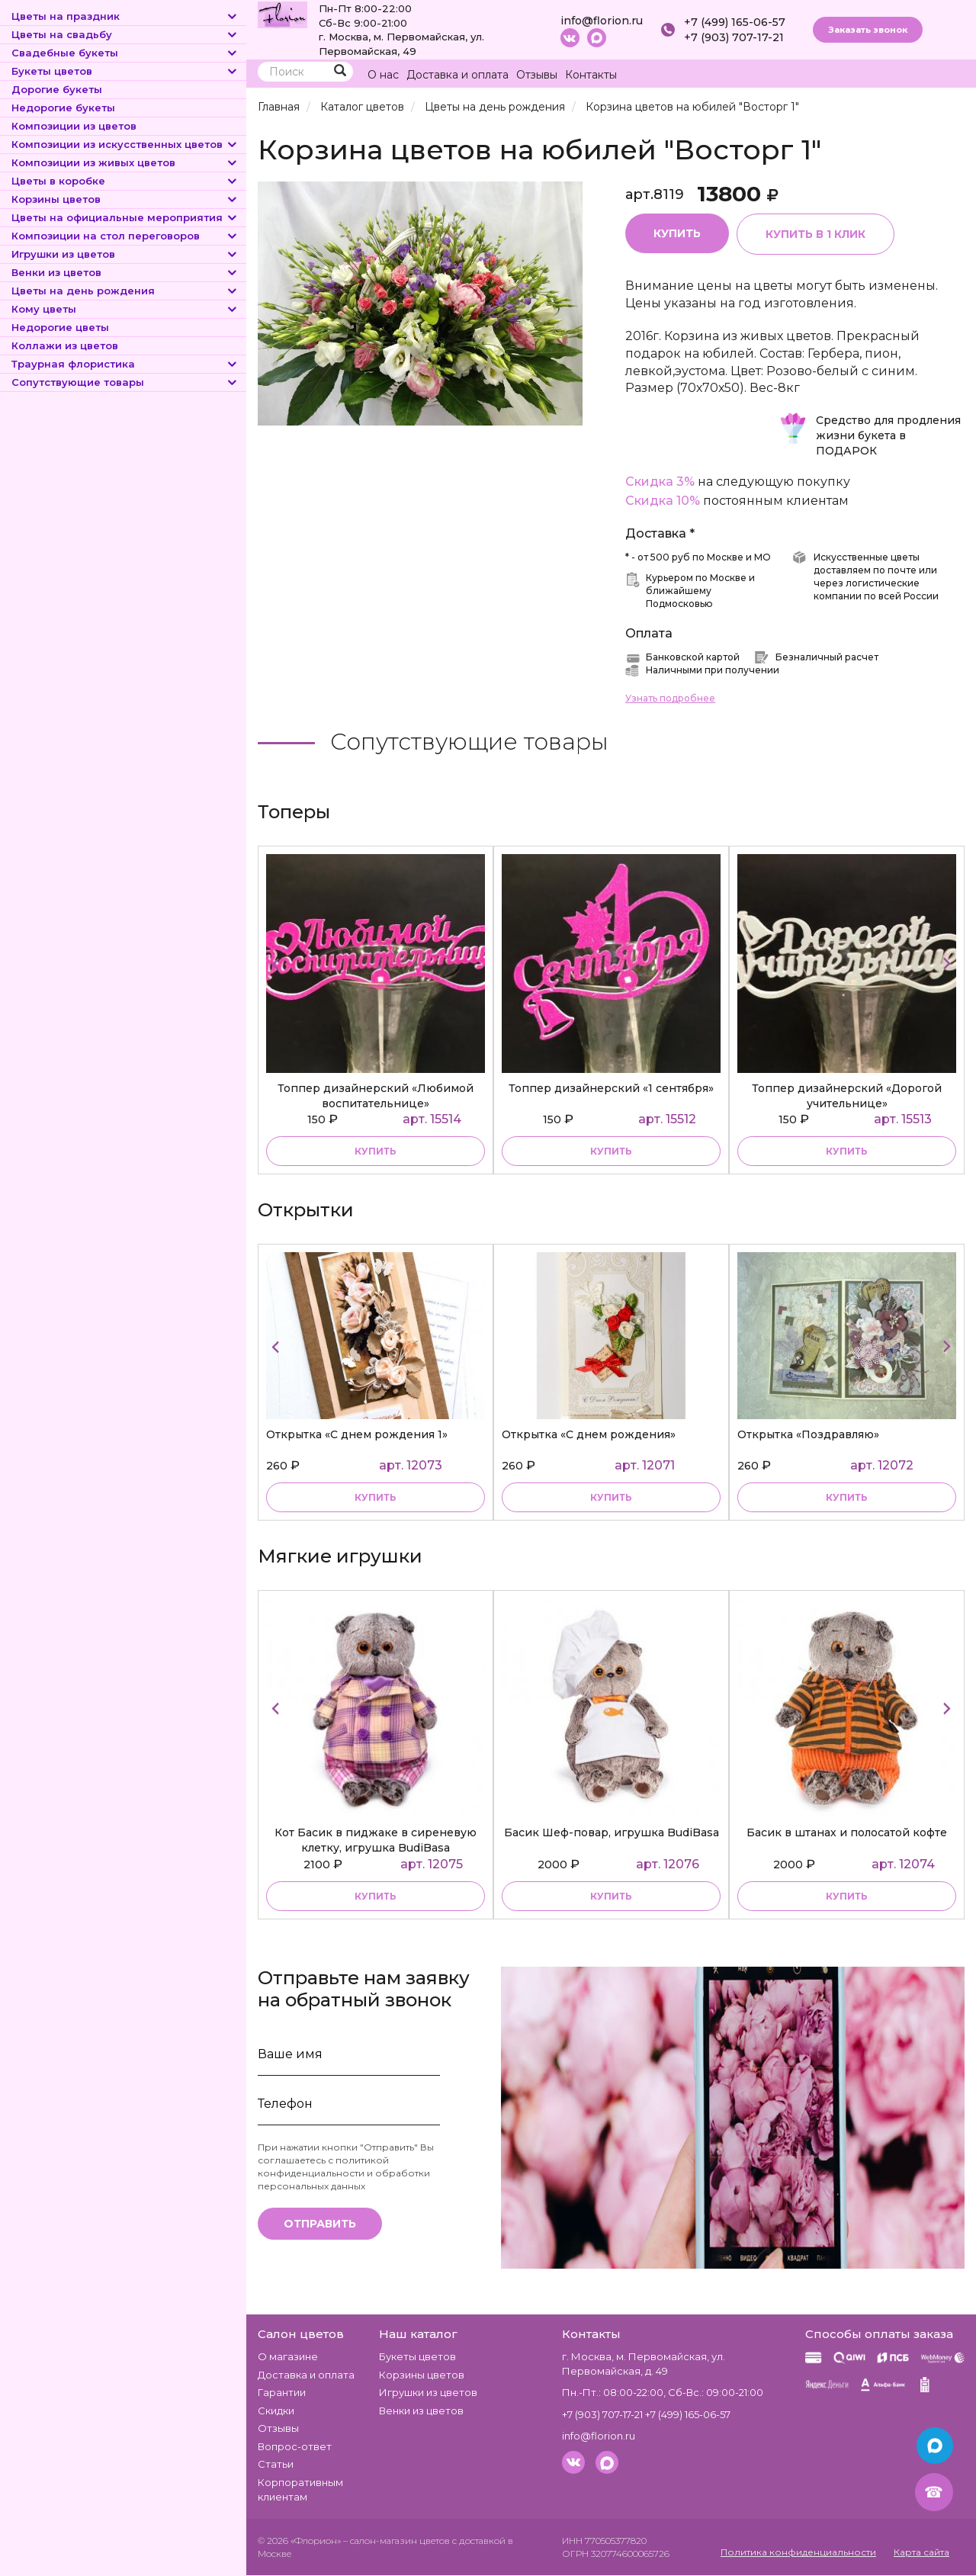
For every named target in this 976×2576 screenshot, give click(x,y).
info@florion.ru (601, 20)
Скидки (276, 2410)
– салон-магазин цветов (396, 2540)
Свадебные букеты (125, 53)
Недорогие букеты (63, 107)
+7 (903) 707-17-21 (734, 37)
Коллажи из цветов (64, 345)
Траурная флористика (125, 364)
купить (375, 1151)
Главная (279, 107)
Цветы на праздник (125, 16)
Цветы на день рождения (125, 290)
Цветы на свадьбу (125, 34)
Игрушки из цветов (125, 254)
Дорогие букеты (56, 89)
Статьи (276, 2465)
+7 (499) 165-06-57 (734, 22)
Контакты (591, 75)
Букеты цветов (125, 71)
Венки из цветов (125, 272)
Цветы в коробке (125, 181)
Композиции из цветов (73, 126)
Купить (677, 233)
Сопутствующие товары (125, 382)
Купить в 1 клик (816, 234)
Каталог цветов (362, 107)
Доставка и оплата (457, 75)
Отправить (320, 2224)
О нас (383, 75)
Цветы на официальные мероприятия (125, 217)
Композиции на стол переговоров (125, 236)
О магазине (288, 2356)
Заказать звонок (867, 29)
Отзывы (536, 75)
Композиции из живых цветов (125, 162)
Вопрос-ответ (295, 2446)
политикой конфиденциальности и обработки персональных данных (344, 2173)
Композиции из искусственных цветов (125, 144)
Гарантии (282, 2392)
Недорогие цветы (60, 327)
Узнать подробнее (670, 699)
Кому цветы (125, 309)
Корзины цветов (125, 199)
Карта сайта (921, 2552)
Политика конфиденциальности (798, 2552)
